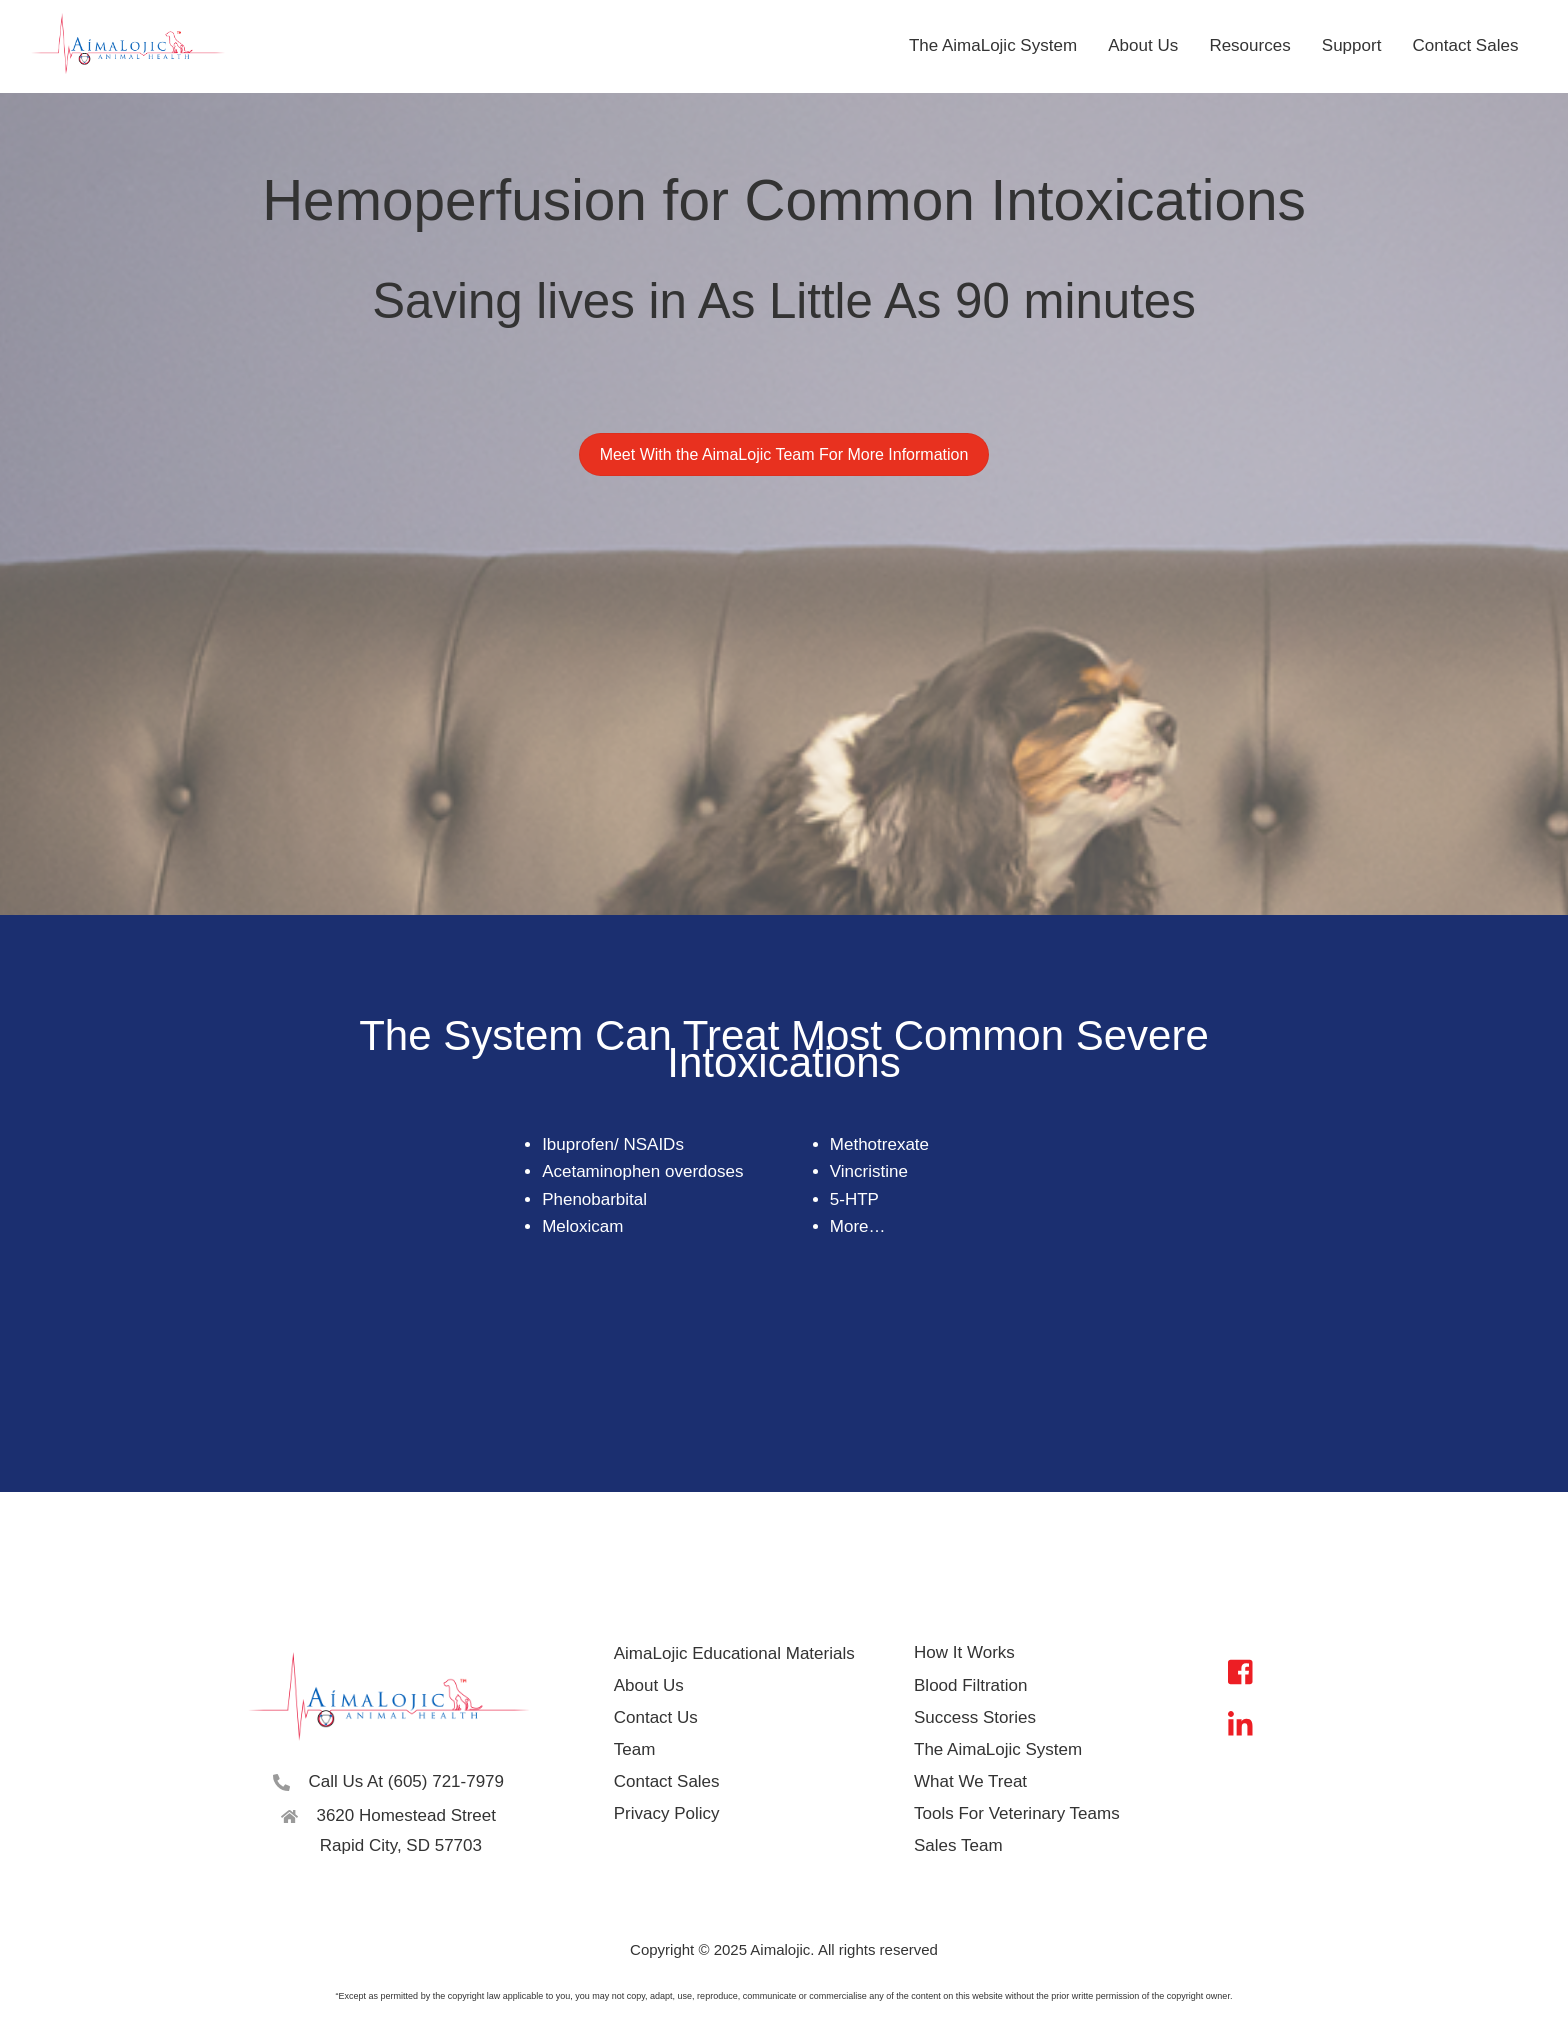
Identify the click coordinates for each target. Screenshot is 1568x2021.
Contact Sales (1466, 45)
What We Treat (970, 1781)
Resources (1249, 45)
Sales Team (958, 1845)
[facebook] (1245, 1671)
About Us (1143, 45)
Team (637, 1749)
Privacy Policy (669, 1813)
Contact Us (658, 1717)
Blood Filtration (970, 1685)
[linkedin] (1245, 1724)
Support (1352, 45)
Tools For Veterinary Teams (1017, 1813)
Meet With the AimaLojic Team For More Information (784, 456)
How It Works (964, 1653)
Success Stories (975, 1717)
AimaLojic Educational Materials (736, 1653)
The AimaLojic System (993, 45)
